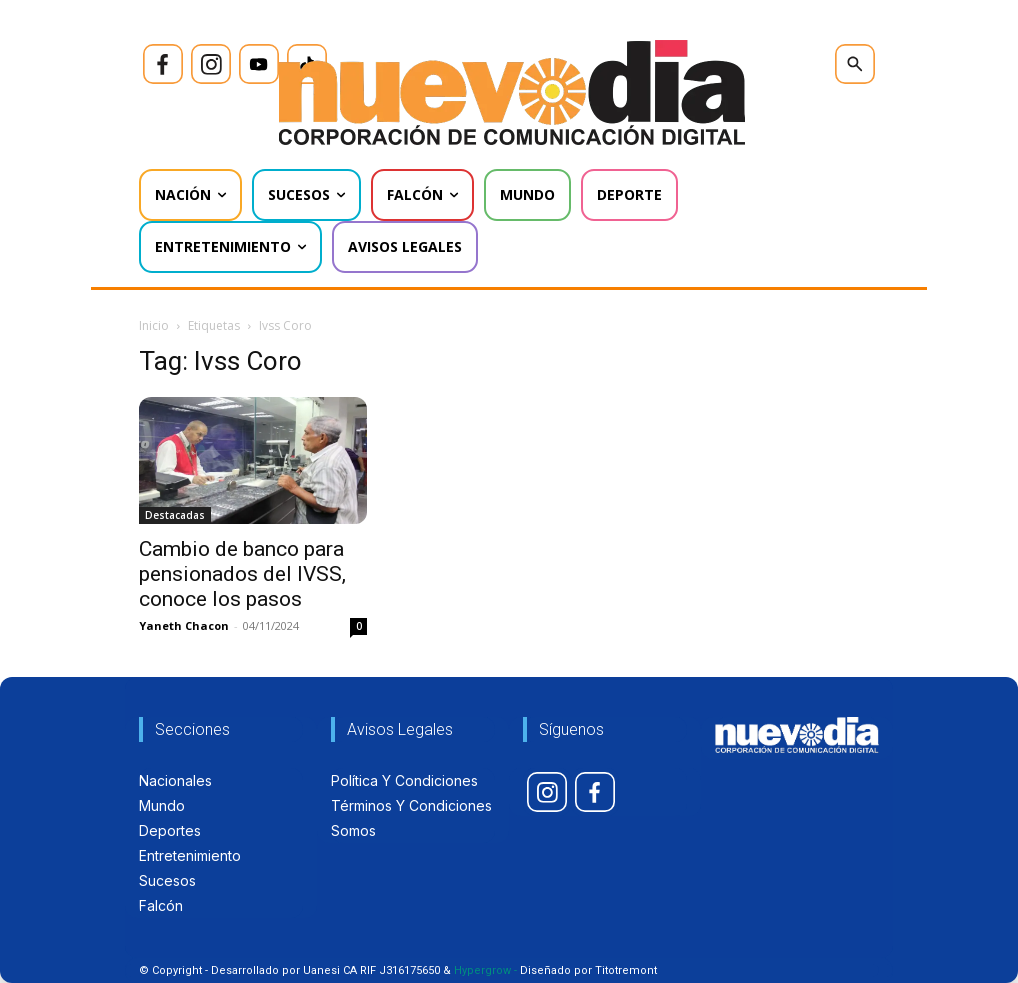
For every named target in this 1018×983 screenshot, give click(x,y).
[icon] (163, 64)
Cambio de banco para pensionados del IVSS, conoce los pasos (242, 574)
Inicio (154, 325)
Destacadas (175, 515)
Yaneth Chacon (184, 625)
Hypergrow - (485, 970)
